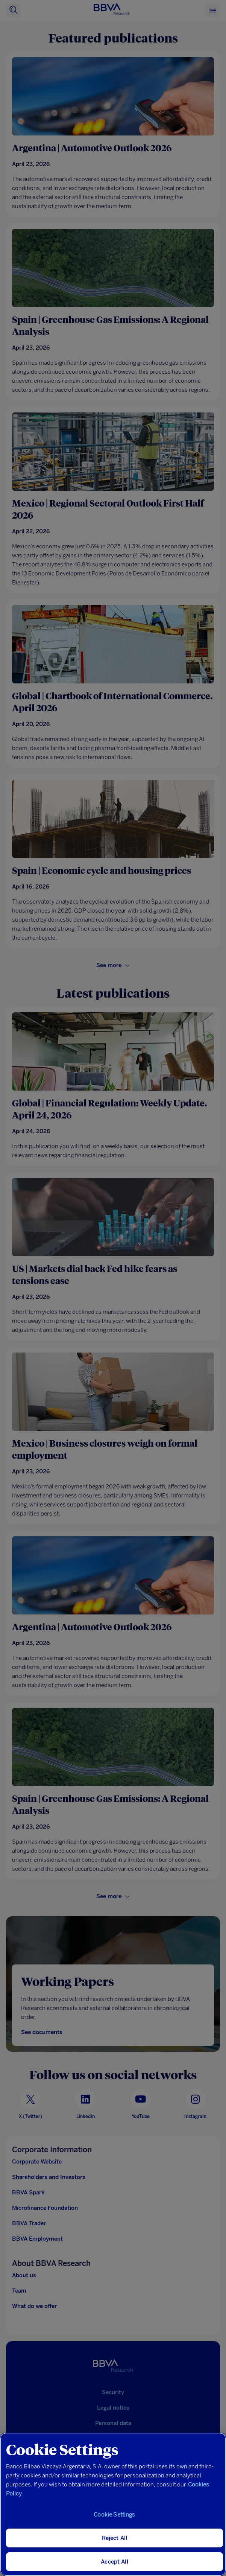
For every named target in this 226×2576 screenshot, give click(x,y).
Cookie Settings (114, 2514)
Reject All (114, 2538)
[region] (113, 2504)
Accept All (114, 2561)
